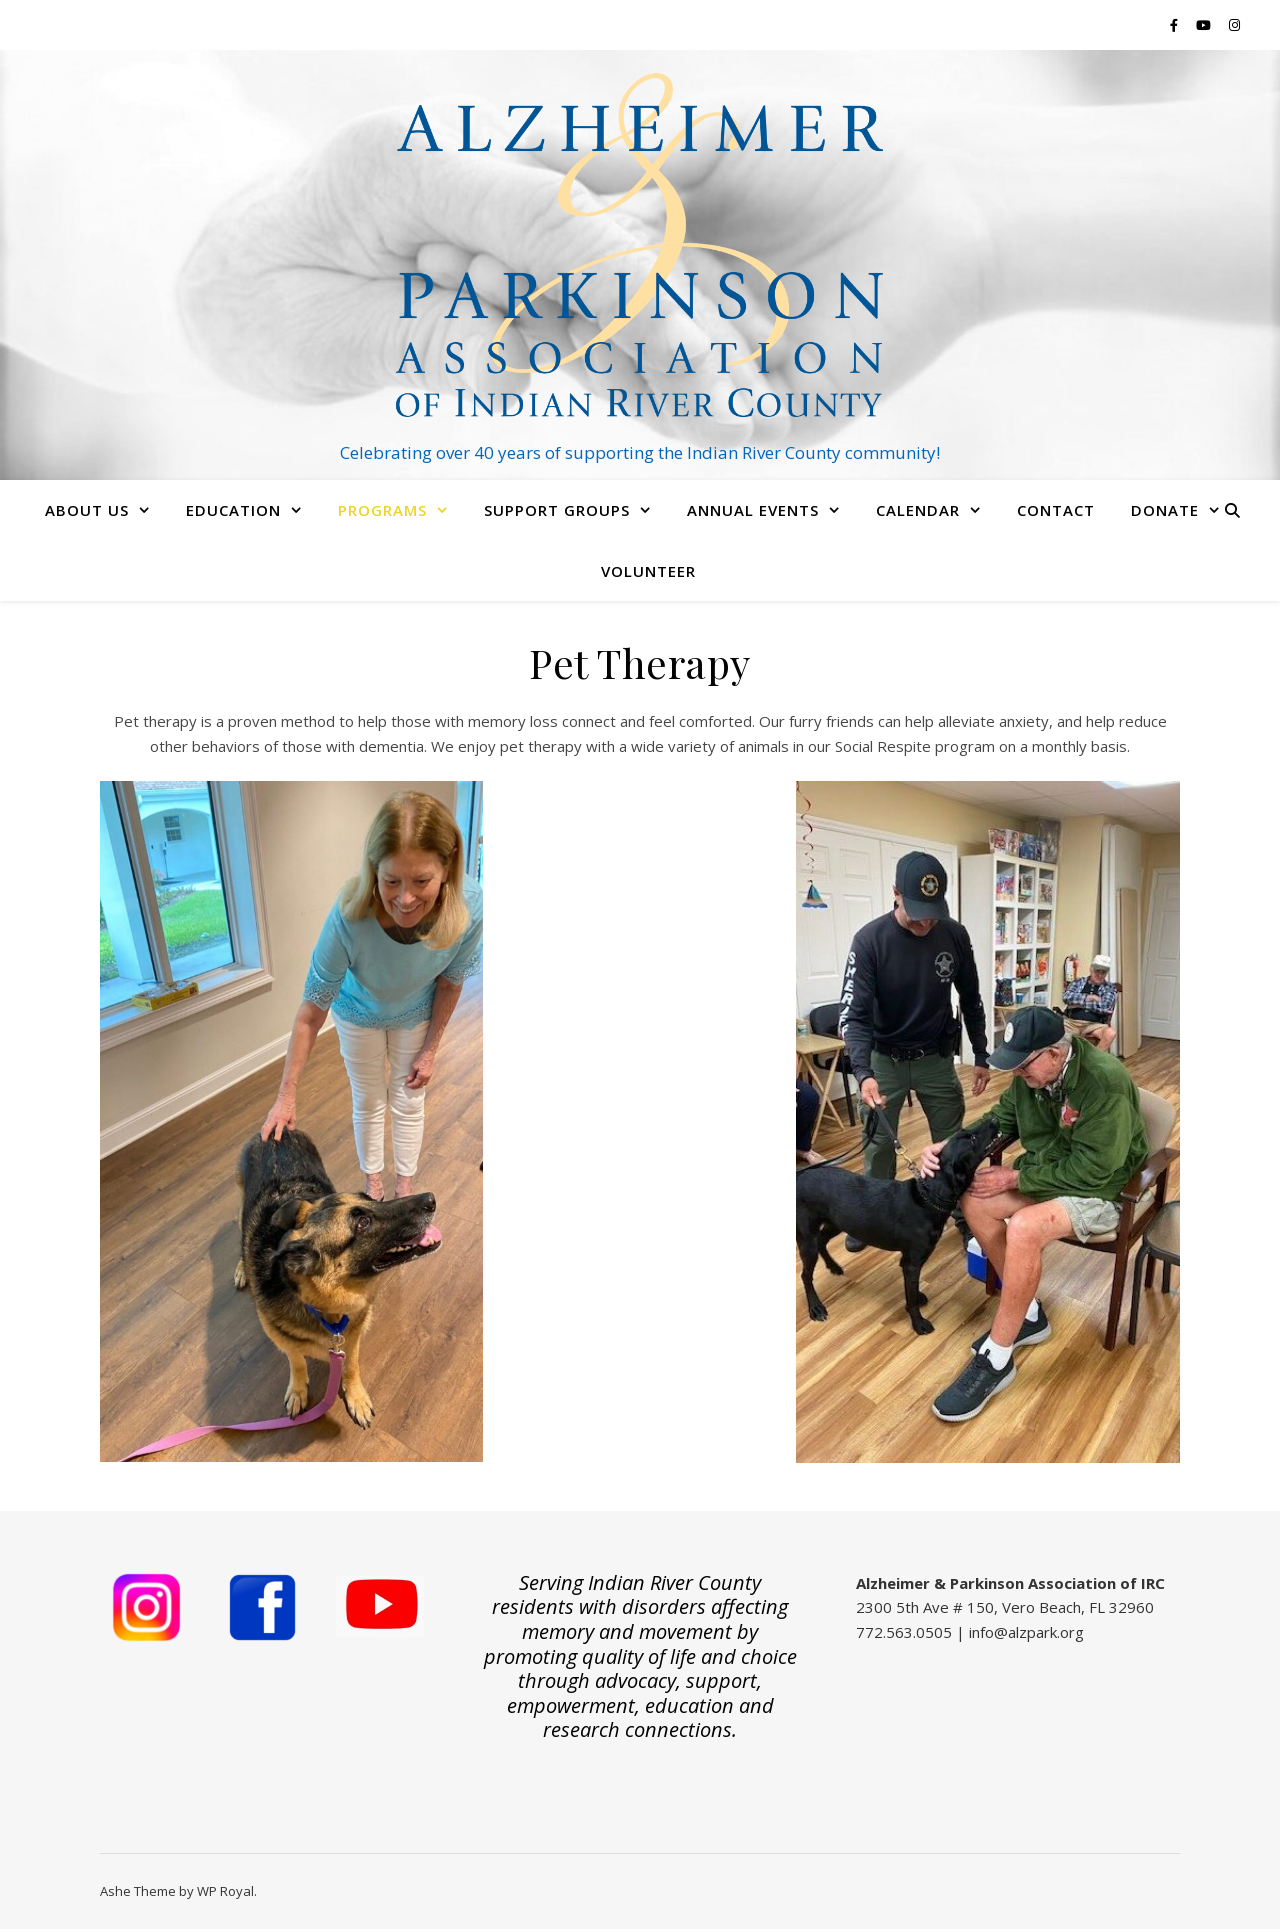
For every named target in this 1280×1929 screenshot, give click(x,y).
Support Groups (557, 510)
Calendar (918, 510)
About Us (87, 510)
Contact (1056, 510)
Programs (382, 510)
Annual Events (753, 510)
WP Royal (225, 1891)
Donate (1165, 510)
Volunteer (648, 571)
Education (233, 510)
